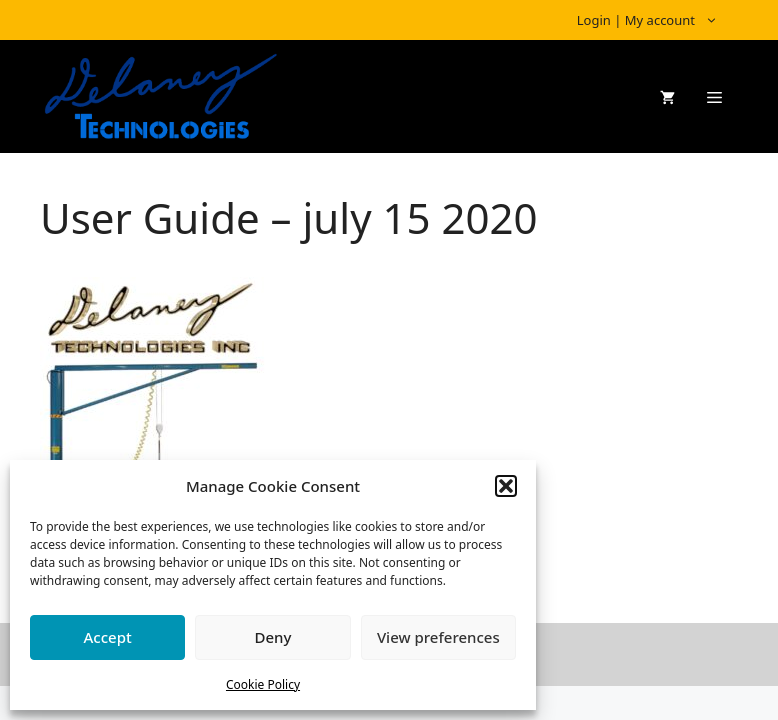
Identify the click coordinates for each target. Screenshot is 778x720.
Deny (273, 637)
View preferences (438, 637)
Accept (108, 637)
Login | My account (657, 20)
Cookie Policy (263, 684)
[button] (506, 486)
